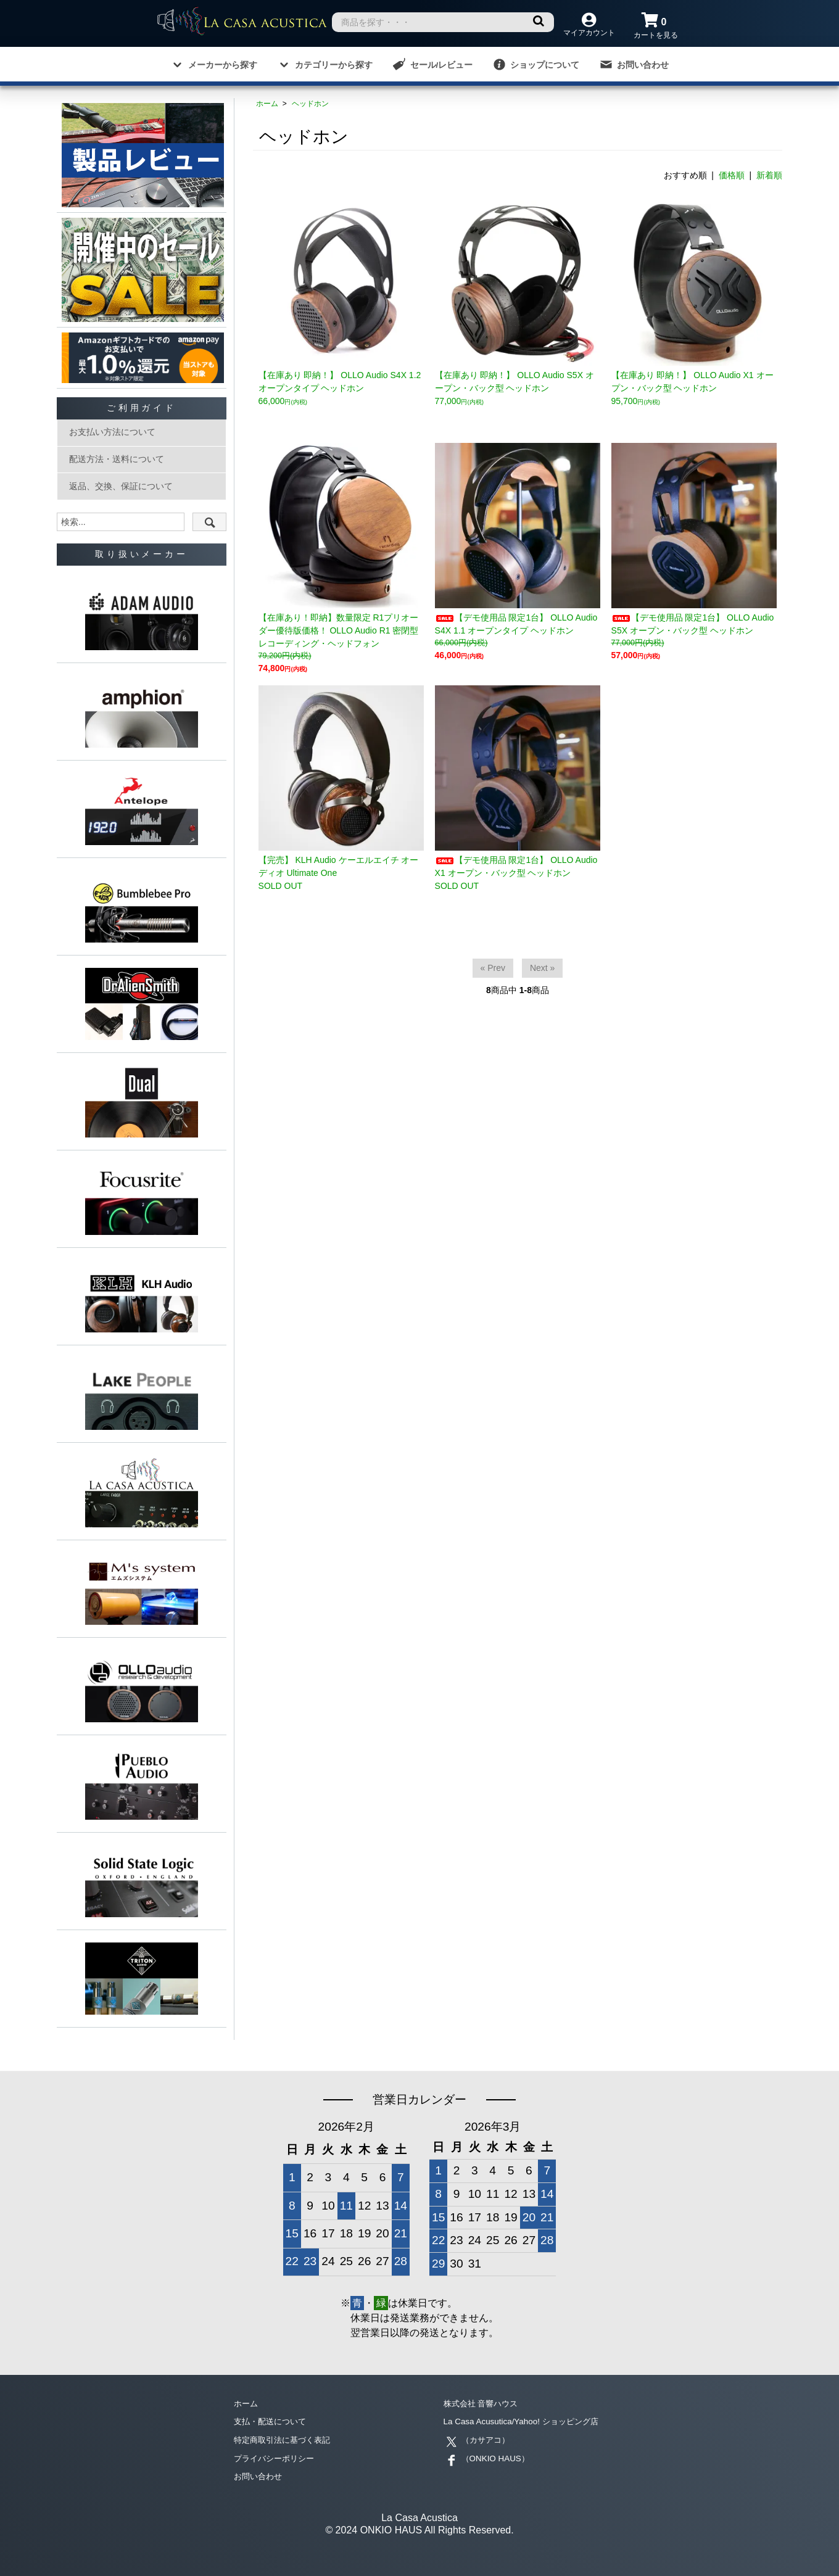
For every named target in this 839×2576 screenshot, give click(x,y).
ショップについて (535, 64)
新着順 (769, 175)
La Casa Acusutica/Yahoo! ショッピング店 (524, 2422)
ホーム (267, 103)
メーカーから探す (213, 64)
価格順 (732, 175)
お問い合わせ (634, 64)
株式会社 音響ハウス (484, 2403)
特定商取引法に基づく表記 (285, 2440)
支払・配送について (273, 2422)
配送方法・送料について (116, 459)
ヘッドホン (310, 103)
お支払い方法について (112, 432)
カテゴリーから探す (325, 64)
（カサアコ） (478, 2440)
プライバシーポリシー (277, 2458)
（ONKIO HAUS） (487, 2458)
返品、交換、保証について (121, 486)
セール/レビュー (432, 64)
